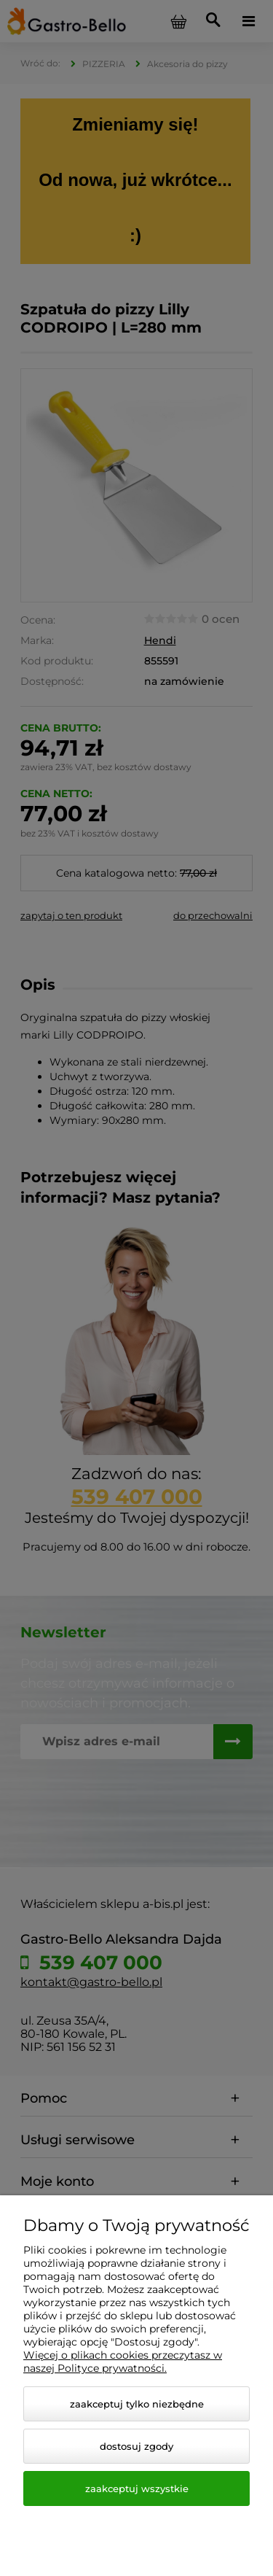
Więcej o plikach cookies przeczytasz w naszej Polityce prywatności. (122, 2361)
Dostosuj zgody (136, 2446)
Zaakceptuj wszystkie (137, 2488)
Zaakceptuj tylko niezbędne (137, 2404)
